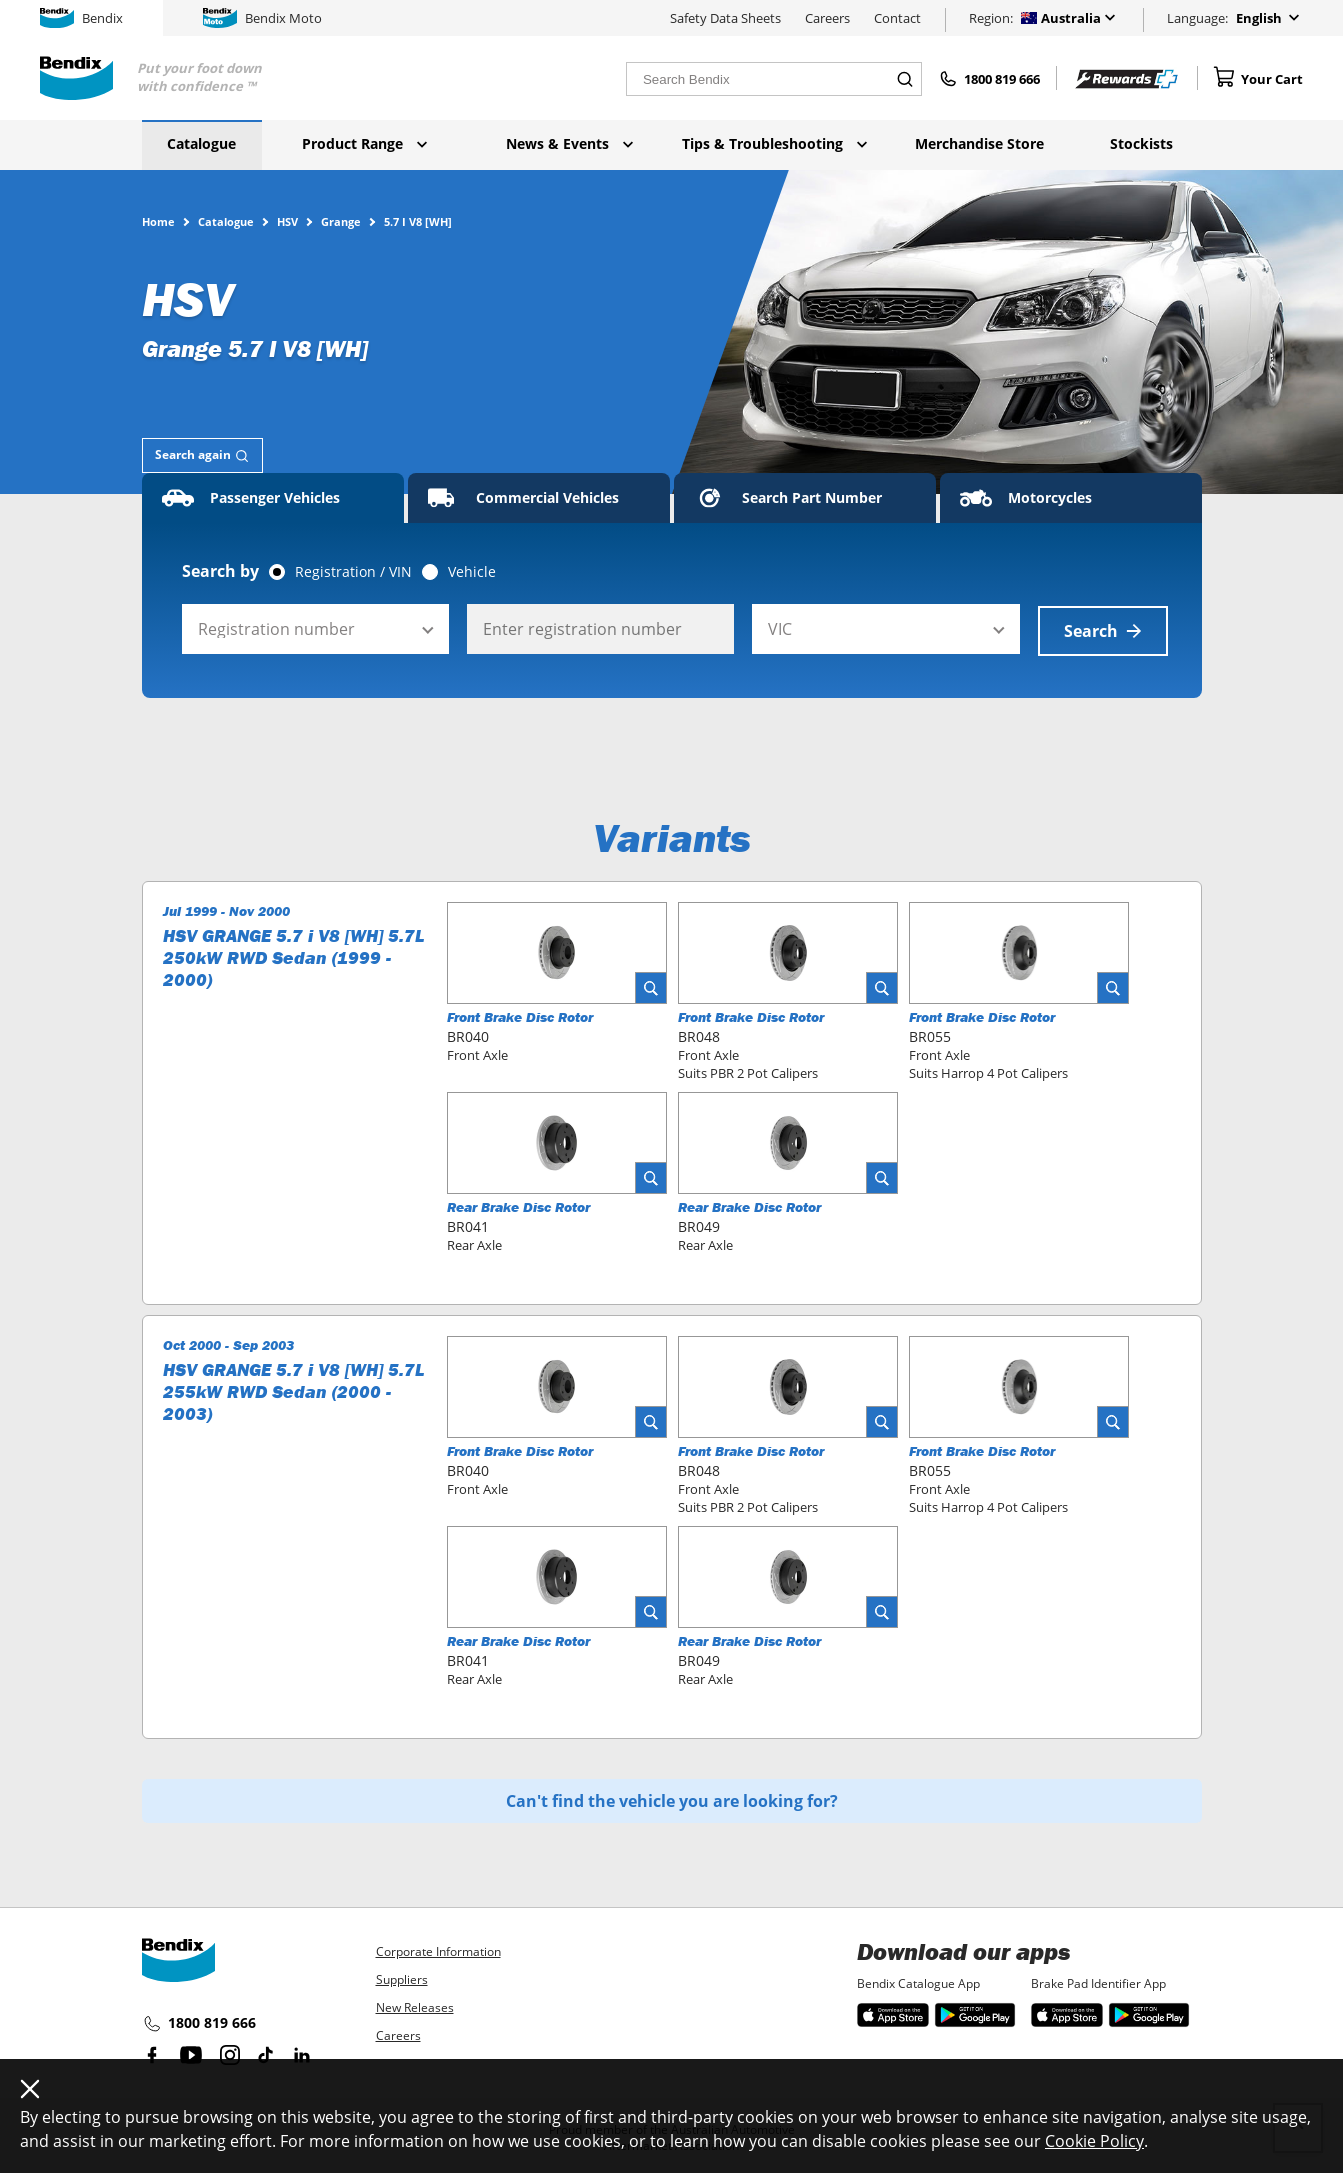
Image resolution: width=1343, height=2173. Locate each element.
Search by (220, 571)
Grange (341, 221)
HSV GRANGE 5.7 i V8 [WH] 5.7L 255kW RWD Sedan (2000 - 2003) (293, 1390)
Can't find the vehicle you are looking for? (672, 1799)
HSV (287, 221)
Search (1103, 629)
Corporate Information (438, 1951)
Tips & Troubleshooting (774, 143)
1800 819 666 (199, 2024)
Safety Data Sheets (725, 18)
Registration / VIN (353, 572)
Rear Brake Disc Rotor (518, 1205)
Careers (827, 18)
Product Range (364, 143)
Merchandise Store (979, 143)
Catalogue (201, 143)
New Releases (415, 2007)
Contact (897, 18)
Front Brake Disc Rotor (520, 1015)
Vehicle (472, 572)
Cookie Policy (1094, 2141)
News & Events (569, 143)
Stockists (1141, 143)
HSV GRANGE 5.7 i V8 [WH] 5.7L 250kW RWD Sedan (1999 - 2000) (293, 956)
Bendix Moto (262, 18)
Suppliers (402, 1979)
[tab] (202, 455)
